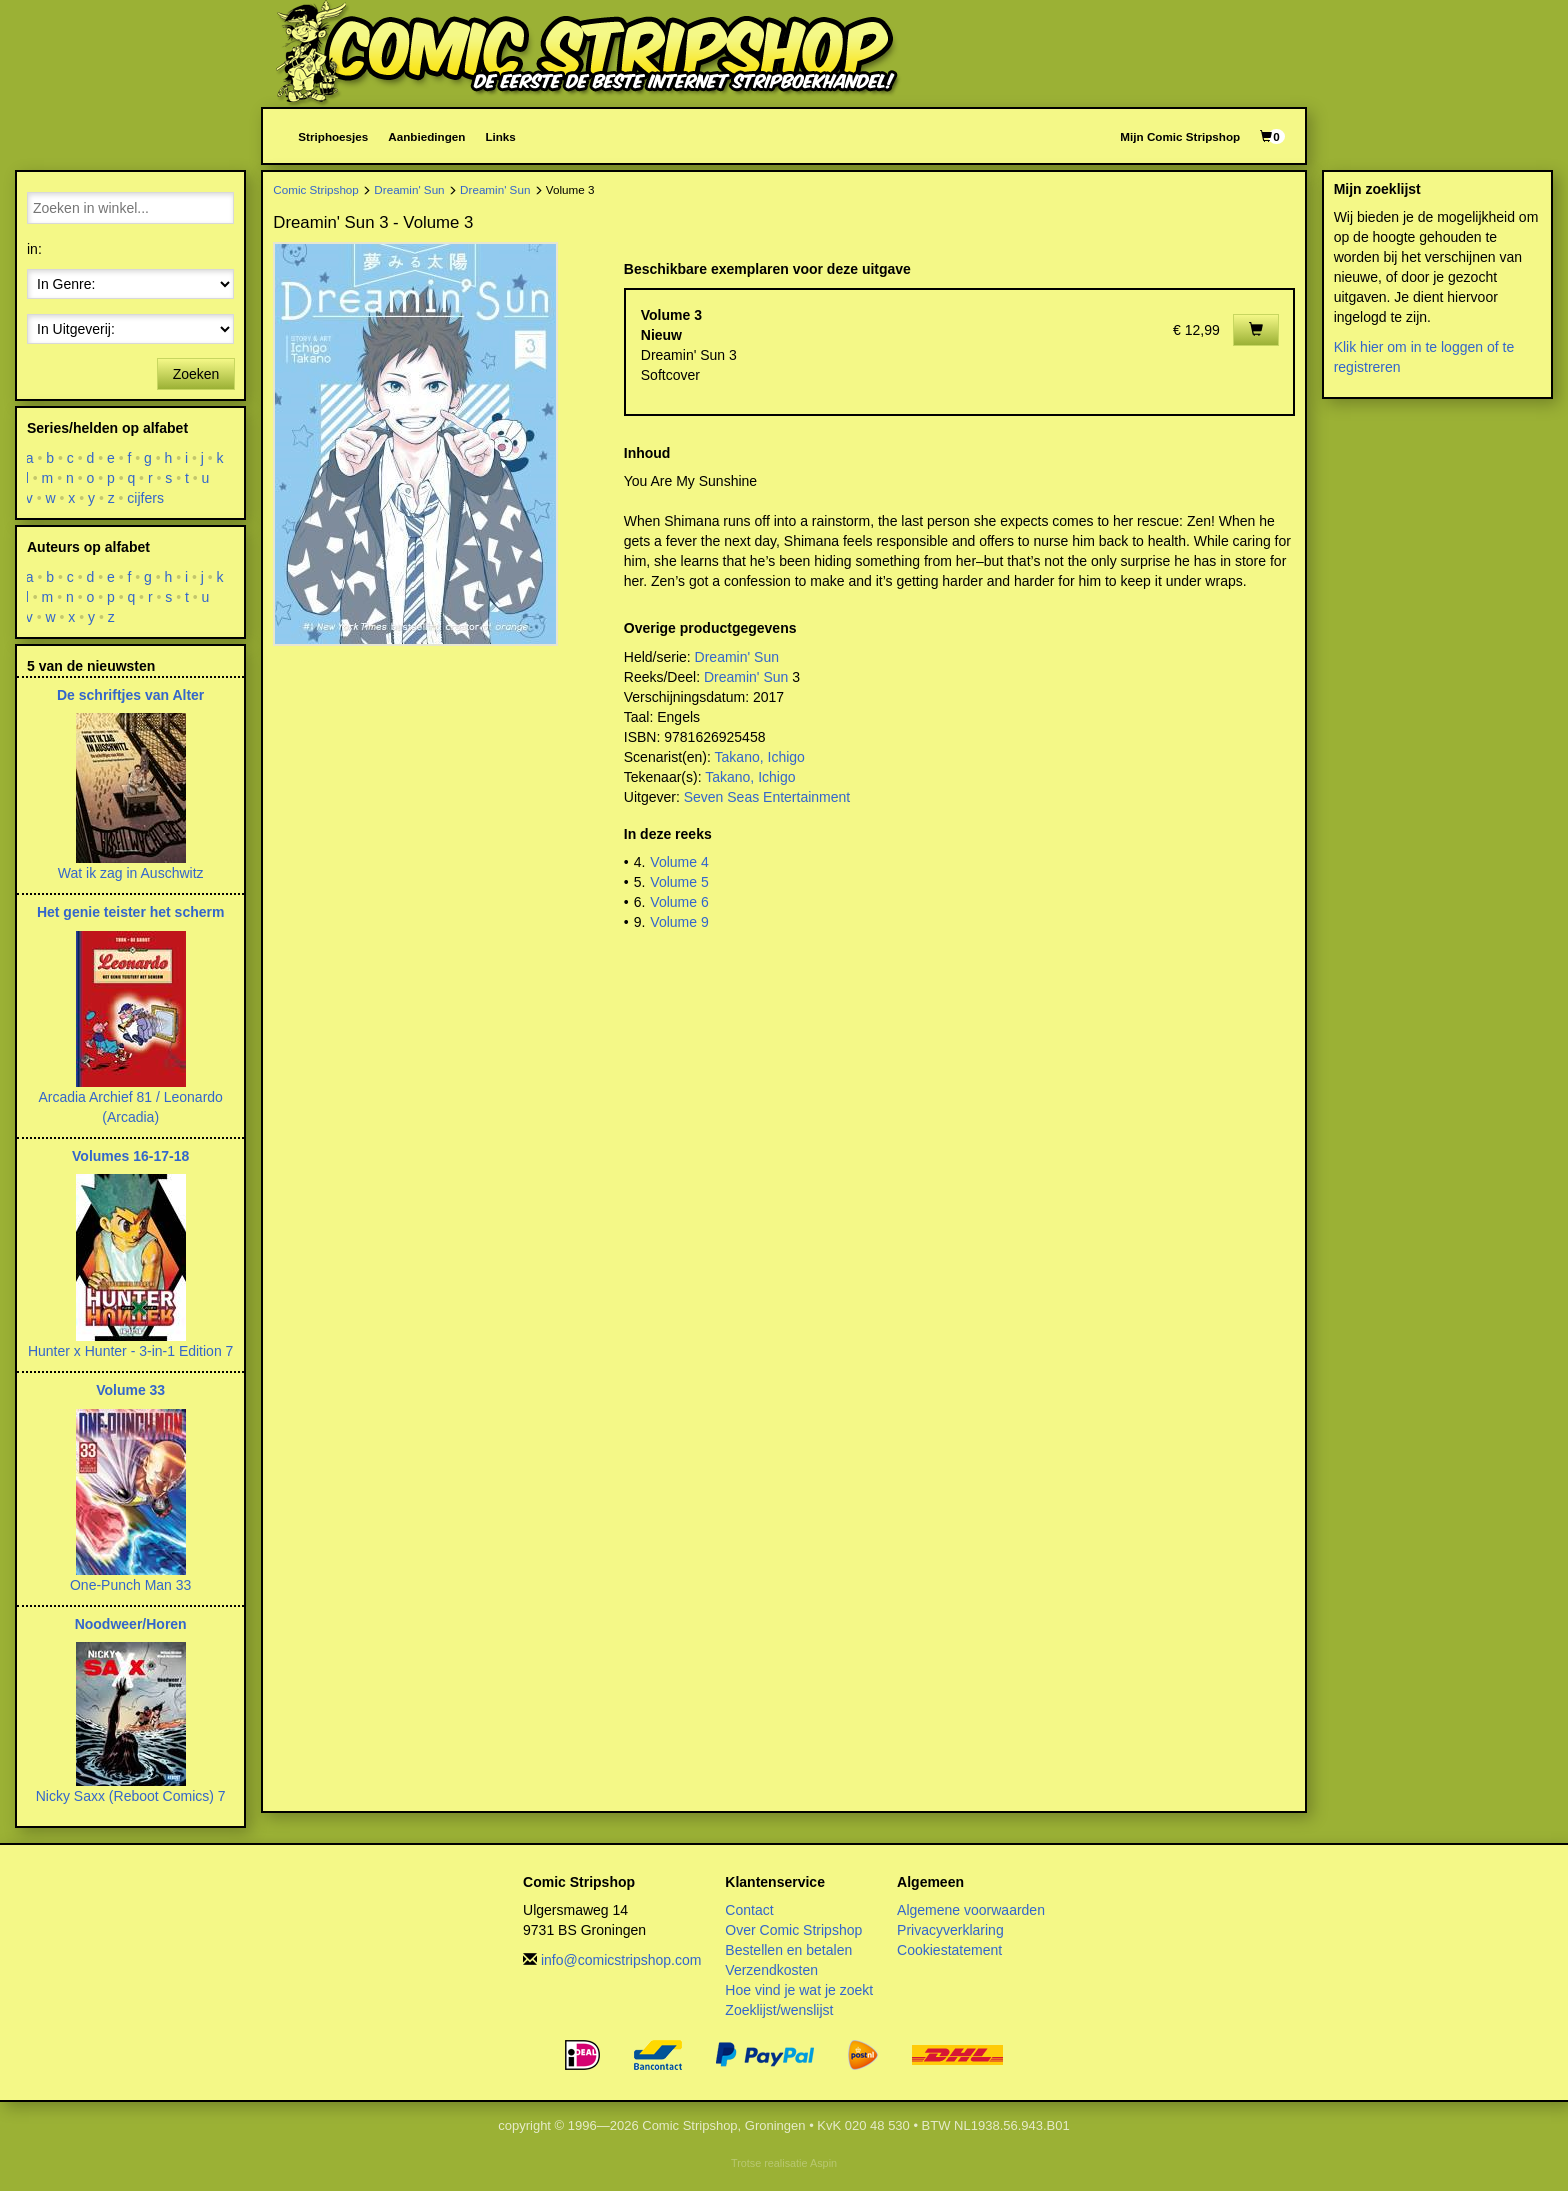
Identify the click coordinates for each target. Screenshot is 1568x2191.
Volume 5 (679, 882)
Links (500, 136)
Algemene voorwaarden (971, 1910)
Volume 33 (130, 1390)
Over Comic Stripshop (793, 1930)
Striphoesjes (333, 136)
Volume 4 (679, 862)
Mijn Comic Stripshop (1180, 136)
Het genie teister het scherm (131, 912)
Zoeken (196, 374)
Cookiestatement (949, 1950)
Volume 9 (679, 922)
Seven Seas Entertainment (767, 797)
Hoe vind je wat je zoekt (799, 1990)
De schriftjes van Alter (130, 695)
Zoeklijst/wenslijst (779, 2010)
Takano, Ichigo (760, 757)
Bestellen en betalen (788, 1950)
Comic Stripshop (316, 189)
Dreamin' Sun (409, 189)
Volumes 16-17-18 (130, 1156)
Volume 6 (679, 902)
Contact (749, 1910)
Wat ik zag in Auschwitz (131, 873)
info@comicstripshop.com (621, 1960)
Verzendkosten (771, 1970)
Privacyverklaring (950, 1930)
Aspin (823, 2163)
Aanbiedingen (426, 136)
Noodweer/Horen (131, 1624)
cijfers (146, 498)
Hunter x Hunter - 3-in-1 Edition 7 (130, 1351)
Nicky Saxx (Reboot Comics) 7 (131, 1796)
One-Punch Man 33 (130, 1585)
